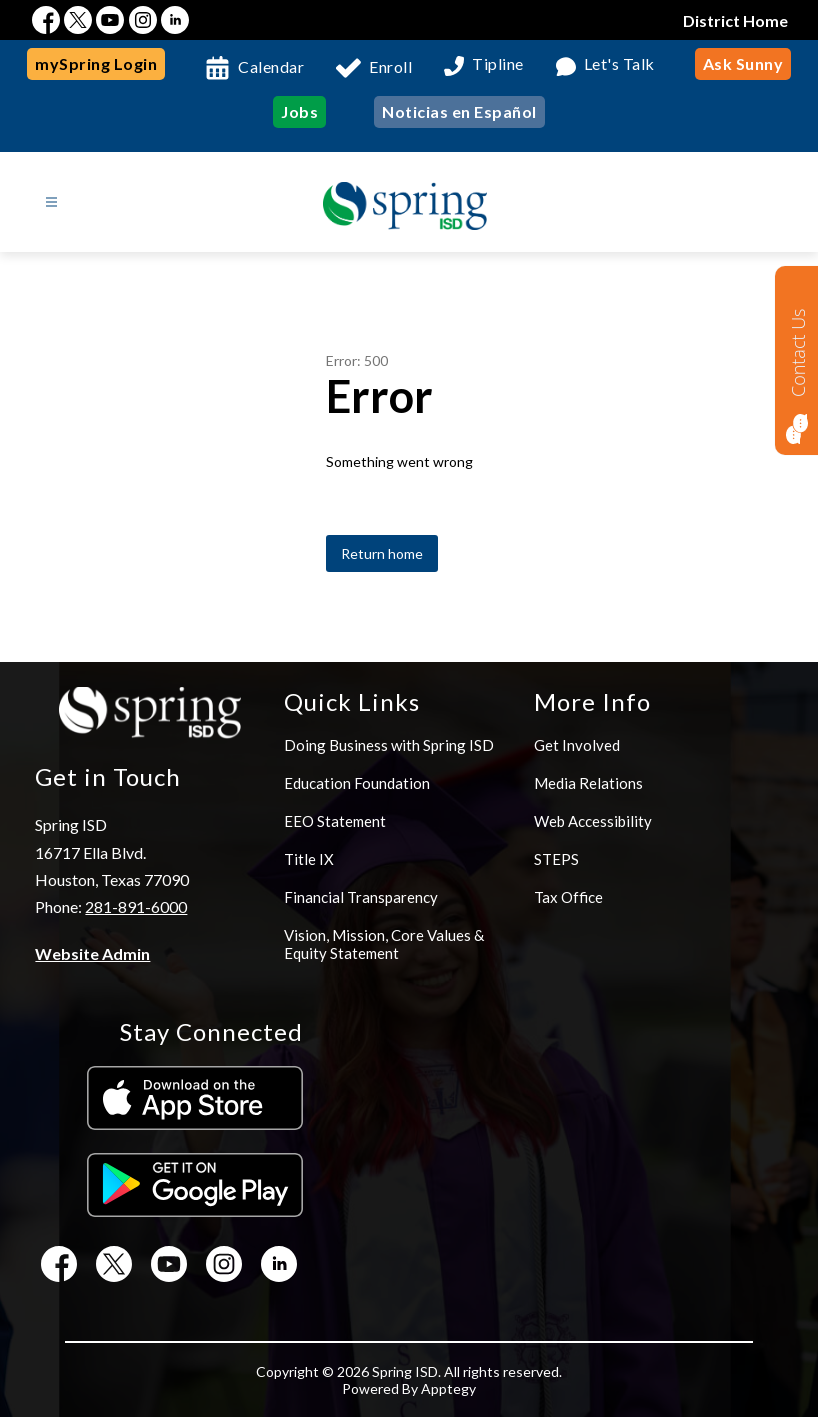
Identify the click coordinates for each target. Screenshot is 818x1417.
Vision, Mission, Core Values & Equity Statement (384, 944)
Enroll (390, 66)
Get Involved (577, 745)
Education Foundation (357, 783)
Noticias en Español (459, 111)
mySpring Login (96, 63)
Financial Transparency (361, 897)
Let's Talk (619, 64)
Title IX (309, 859)
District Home (735, 20)
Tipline (498, 64)
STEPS (556, 859)
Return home (382, 553)
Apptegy (448, 1388)
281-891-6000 (136, 906)
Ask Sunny (743, 63)
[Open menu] (51, 202)
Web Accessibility (593, 821)
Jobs (299, 111)
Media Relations (588, 783)
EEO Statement (335, 821)
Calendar (271, 66)
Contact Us (798, 352)
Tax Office (568, 897)
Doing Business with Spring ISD (389, 745)
